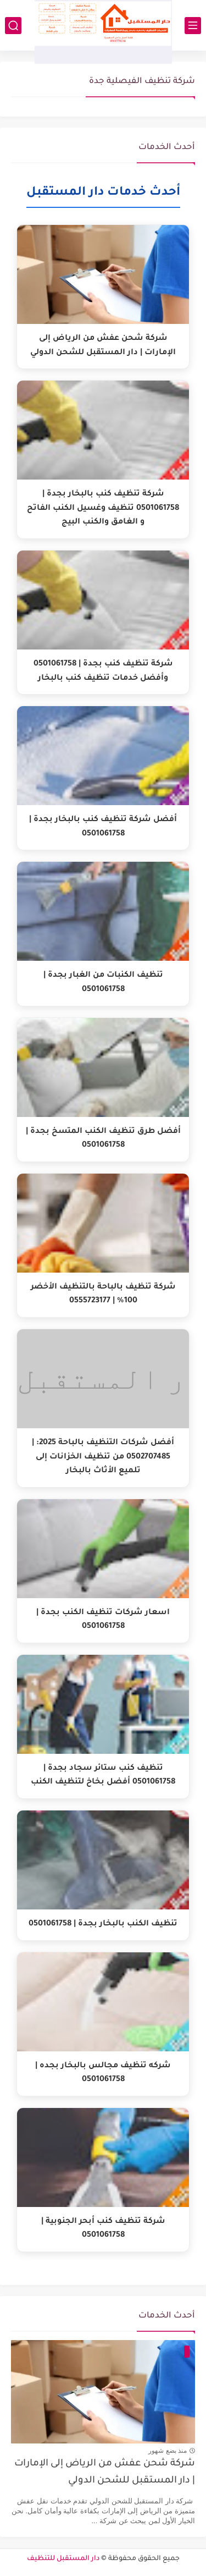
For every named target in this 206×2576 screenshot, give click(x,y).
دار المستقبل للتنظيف (63, 2559)
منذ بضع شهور (167, 2450)
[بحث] (13, 25)
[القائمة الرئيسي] (193, 25)
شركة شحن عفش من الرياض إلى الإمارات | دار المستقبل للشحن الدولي (104, 2472)
